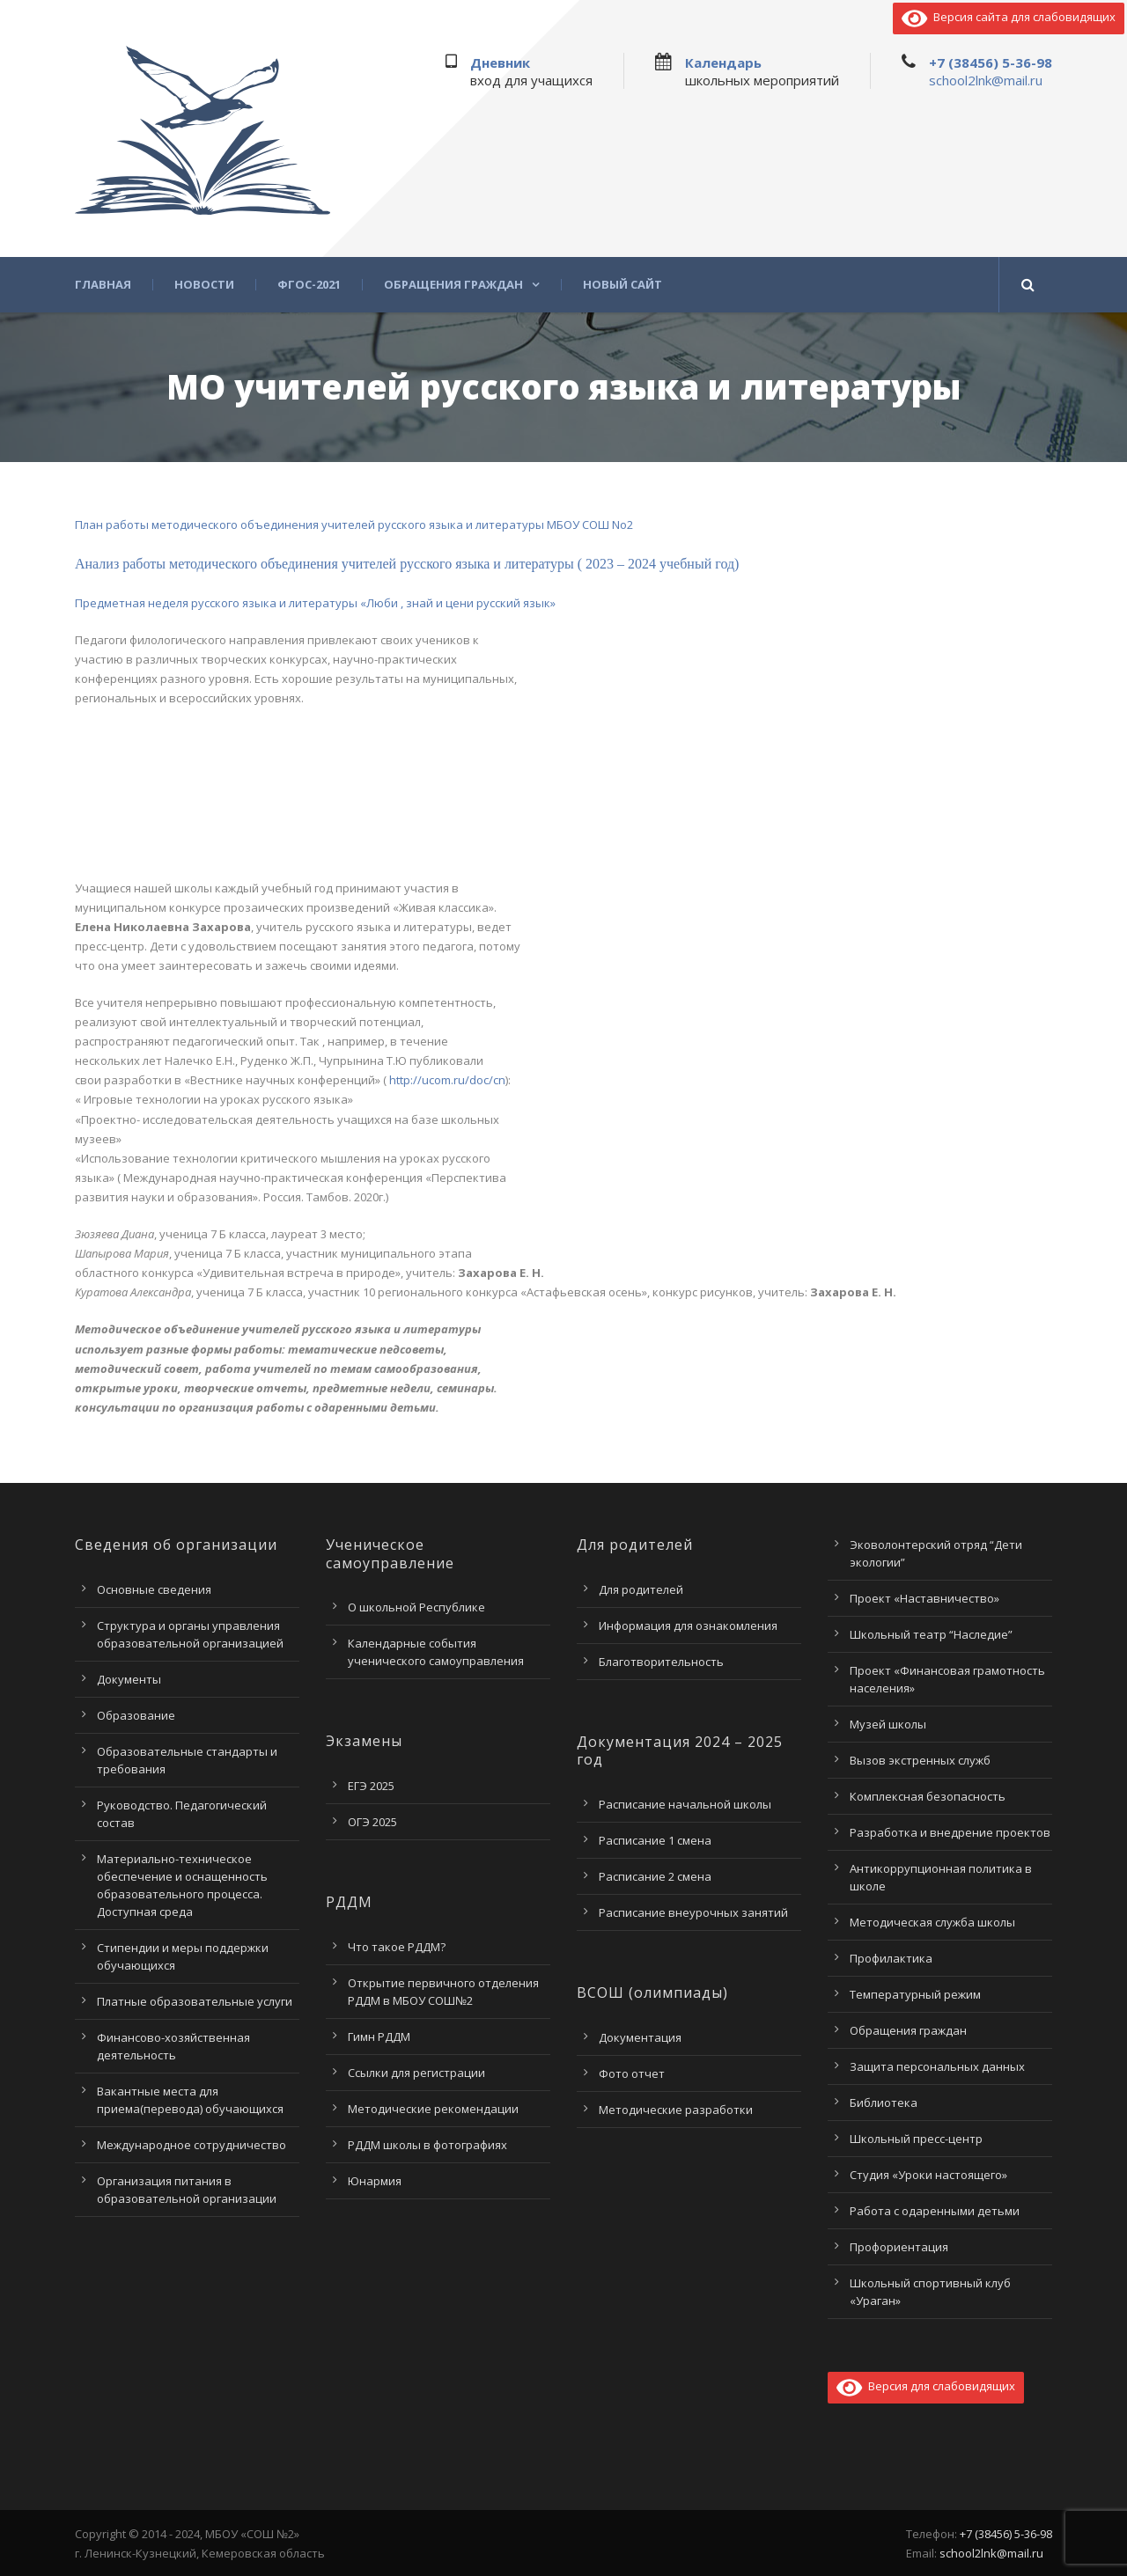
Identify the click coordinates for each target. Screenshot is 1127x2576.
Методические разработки (676, 2109)
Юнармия (374, 2181)
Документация (640, 2037)
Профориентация (899, 2247)
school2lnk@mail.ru (985, 80)
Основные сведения (154, 1589)
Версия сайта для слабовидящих (1009, 17)
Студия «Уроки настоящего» (928, 2175)
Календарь (723, 62)
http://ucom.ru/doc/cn (446, 1080)
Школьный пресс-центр (916, 2139)
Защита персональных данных (937, 2066)
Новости (204, 284)
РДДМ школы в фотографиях (427, 2145)
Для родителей (641, 1589)
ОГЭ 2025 (372, 1822)
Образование (136, 1715)
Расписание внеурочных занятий (693, 1912)
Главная (103, 284)
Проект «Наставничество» (924, 1598)
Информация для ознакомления (688, 1625)
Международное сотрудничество (191, 2145)
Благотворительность (661, 1662)
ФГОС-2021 (309, 284)
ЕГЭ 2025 (371, 1786)
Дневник (500, 62)
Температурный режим (915, 1994)
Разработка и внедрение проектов (950, 1832)
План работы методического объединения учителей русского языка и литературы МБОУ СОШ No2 (354, 524)
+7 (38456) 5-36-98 (990, 62)
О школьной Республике (416, 1607)
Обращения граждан (453, 284)
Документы (129, 1679)
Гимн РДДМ (379, 2036)
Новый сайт (622, 284)
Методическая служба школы (932, 1922)
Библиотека (883, 2102)
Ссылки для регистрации (416, 2073)
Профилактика (891, 1958)
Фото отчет (632, 2073)
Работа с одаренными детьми (935, 2211)
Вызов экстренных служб (920, 1760)
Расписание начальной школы (685, 1804)
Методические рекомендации (433, 2109)
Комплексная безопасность (927, 1796)
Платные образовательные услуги (194, 2001)
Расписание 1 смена (655, 1840)
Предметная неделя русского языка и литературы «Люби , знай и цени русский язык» (315, 603)
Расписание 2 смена (655, 1876)
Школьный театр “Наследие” (931, 1634)
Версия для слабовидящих (925, 2386)
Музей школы (888, 1724)
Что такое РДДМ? (397, 1947)
